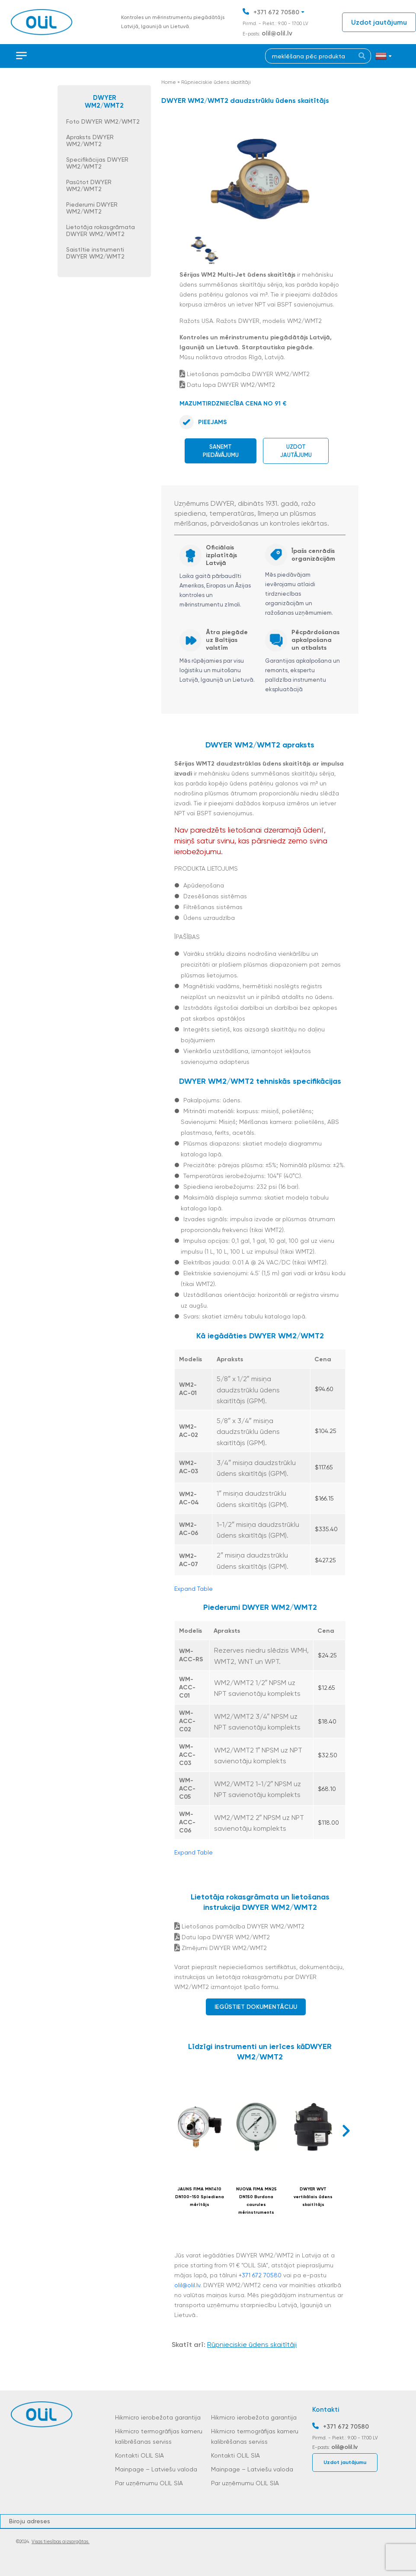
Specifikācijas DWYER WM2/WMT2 (97, 163)
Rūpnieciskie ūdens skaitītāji (216, 82)
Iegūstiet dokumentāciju (255, 2007)
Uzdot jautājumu (379, 22)
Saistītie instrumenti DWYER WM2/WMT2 (95, 253)
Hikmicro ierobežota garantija (158, 2417)
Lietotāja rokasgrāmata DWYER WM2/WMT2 (100, 230)
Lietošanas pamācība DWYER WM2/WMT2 (244, 373)
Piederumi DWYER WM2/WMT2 (92, 208)
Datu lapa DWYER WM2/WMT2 (227, 384)
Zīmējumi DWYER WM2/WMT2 (220, 1947)
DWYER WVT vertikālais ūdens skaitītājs (313, 2197)
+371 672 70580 (276, 12)
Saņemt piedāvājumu (221, 451)
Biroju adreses (29, 2521)
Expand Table (193, 1588)
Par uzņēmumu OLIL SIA (149, 2483)
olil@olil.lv (277, 33)
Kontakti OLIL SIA (139, 2455)
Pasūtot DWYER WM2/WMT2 (89, 185)
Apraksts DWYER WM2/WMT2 (90, 140)
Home (168, 82)
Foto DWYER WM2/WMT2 (103, 121)
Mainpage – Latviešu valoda (156, 2469)
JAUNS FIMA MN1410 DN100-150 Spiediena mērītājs (199, 2197)
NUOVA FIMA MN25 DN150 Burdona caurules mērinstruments (256, 2201)
